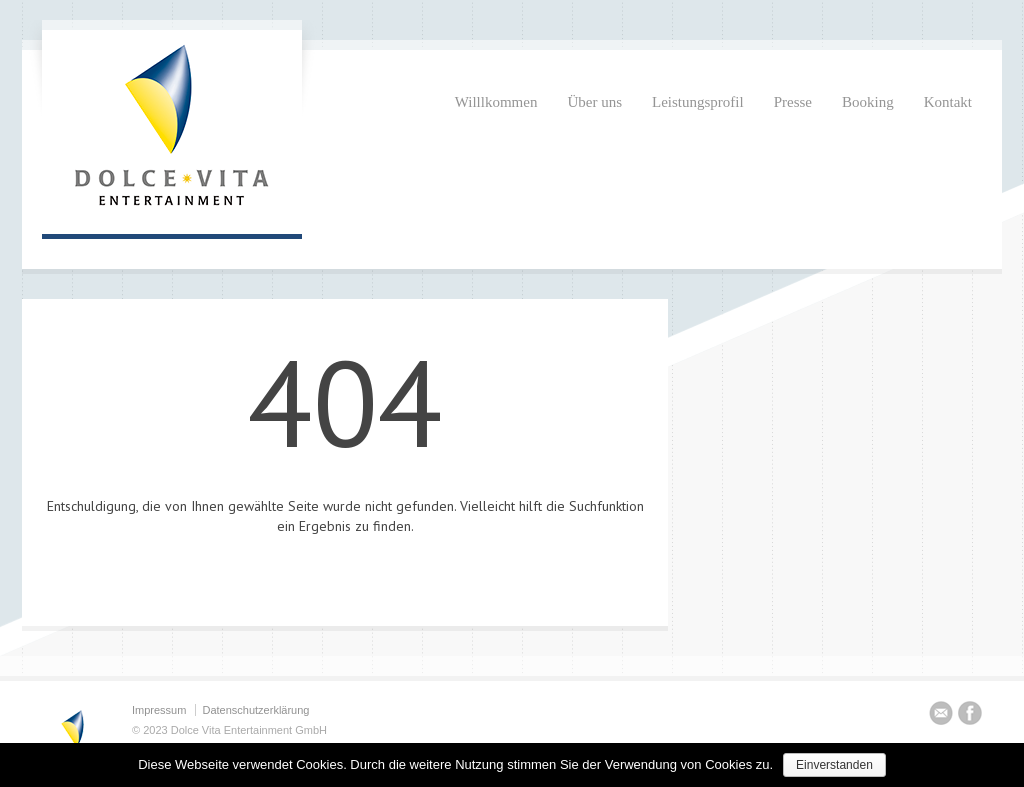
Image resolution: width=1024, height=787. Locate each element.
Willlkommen (496, 102)
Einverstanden (834, 765)
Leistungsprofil (698, 102)
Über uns (594, 102)
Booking (868, 102)
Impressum (159, 710)
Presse (793, 102)
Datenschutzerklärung (255, 710)
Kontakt (948, 102)
